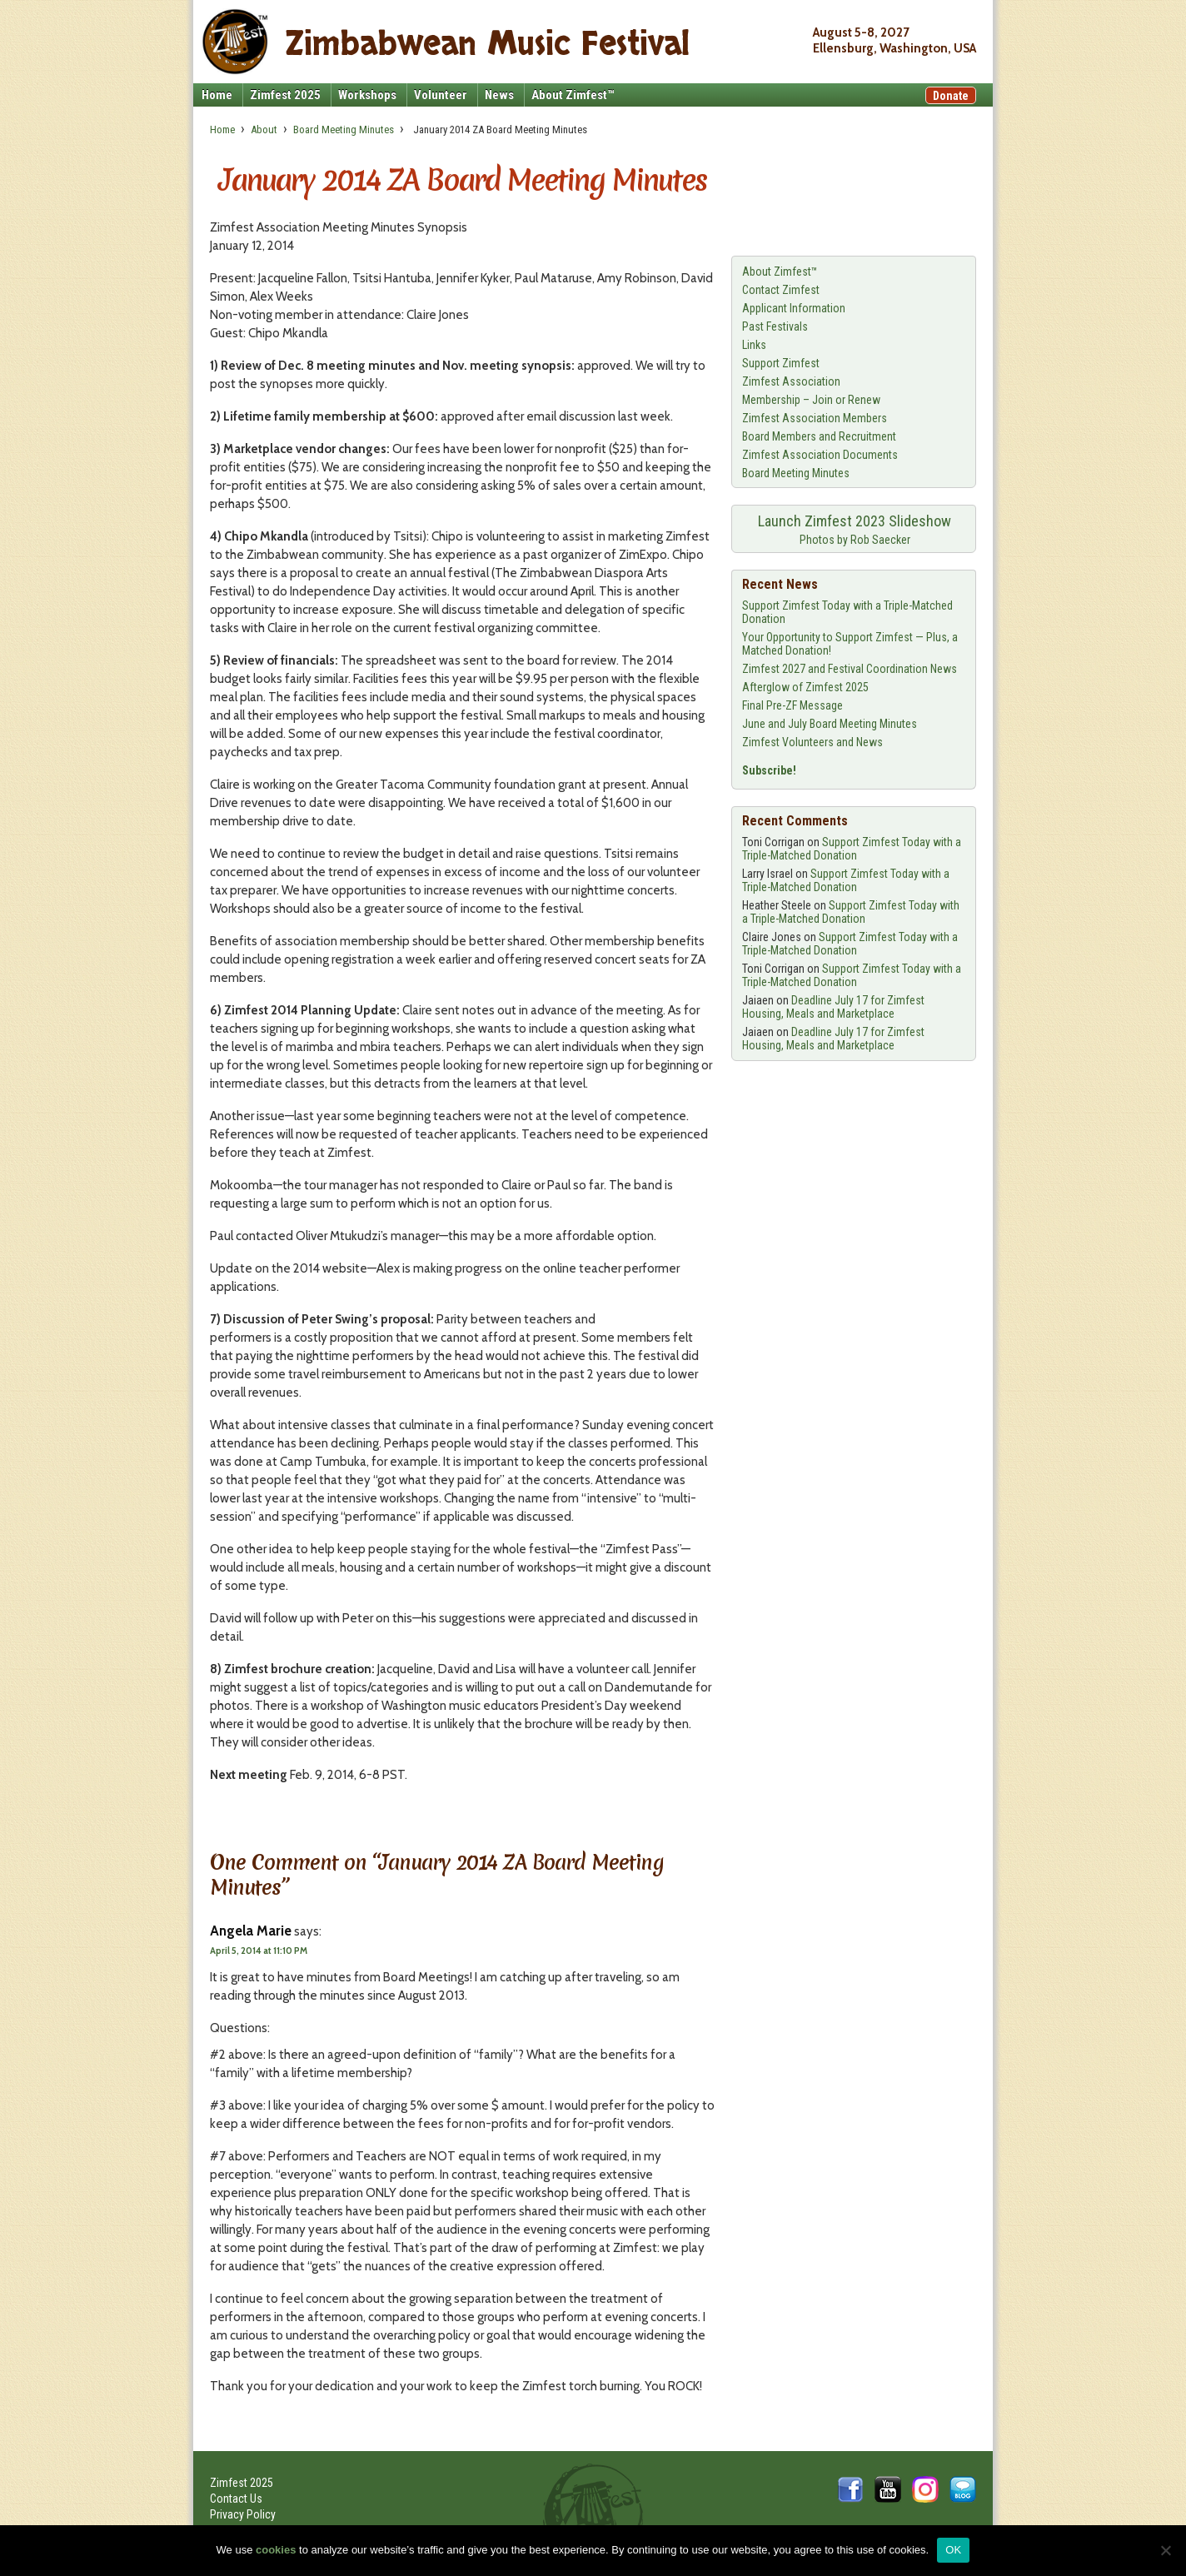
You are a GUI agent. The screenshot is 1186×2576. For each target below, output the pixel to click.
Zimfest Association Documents (820, 454)
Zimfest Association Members (814, 418)
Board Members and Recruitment (819, 436)
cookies (276, 2550)
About (264, 129)
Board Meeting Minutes (343, 129)
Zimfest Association (791, 381)
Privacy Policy (243, 2514)
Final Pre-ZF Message (792, 705)
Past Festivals (775, 326)
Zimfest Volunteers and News (812, 742)
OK (953, 2550)
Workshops (367, 94)
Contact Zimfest (781, 289)
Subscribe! (769, 770)
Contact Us (236, 2498)
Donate (951, 95)
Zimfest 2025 (285, 94)
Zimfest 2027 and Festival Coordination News (849, 668)
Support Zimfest (781, 363)
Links (754, 344)
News (499, 94)
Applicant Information (793, 308)
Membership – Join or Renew (811, 399)
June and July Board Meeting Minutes (829, 723)
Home (217, 94)
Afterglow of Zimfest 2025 (805, 687)
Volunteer (440, 94)
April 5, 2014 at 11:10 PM (258, 1950)
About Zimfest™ (572, 94)
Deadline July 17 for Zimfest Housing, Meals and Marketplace (833, 1007)
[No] (1165, 2550)
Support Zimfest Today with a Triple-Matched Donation (851, 848)
